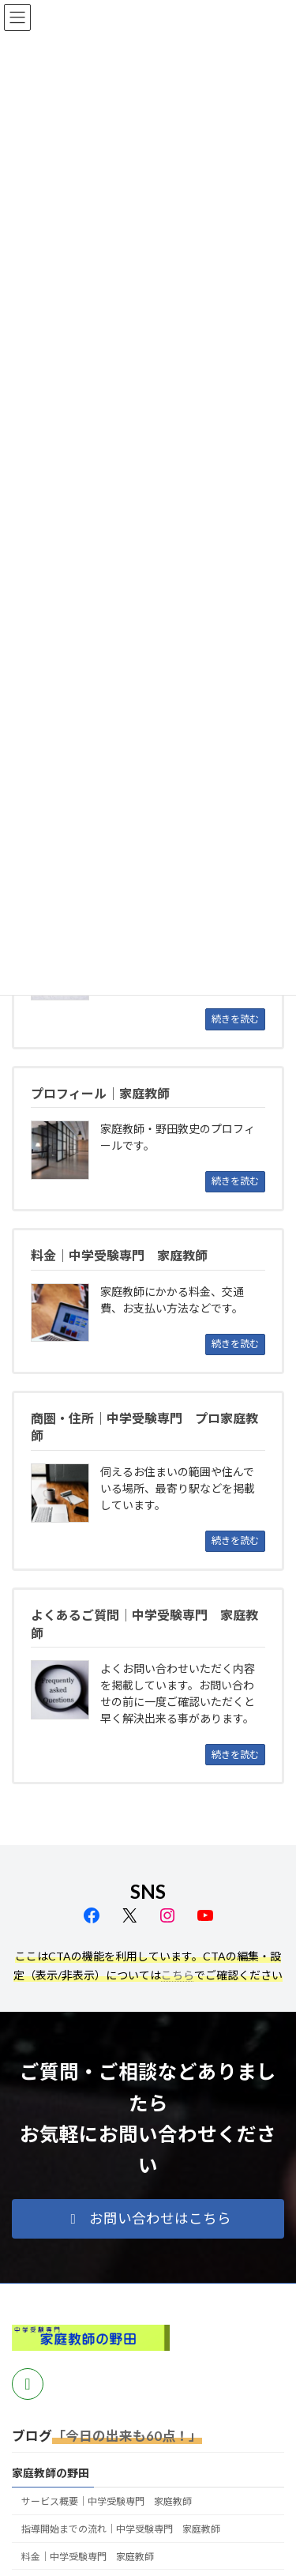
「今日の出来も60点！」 (127, 2435)
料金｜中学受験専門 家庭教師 (87, 2557)
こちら (177, 1975)
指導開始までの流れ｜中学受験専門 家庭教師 (120, 2529)
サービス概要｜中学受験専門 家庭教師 (106, 2501)
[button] (148, 2219)
